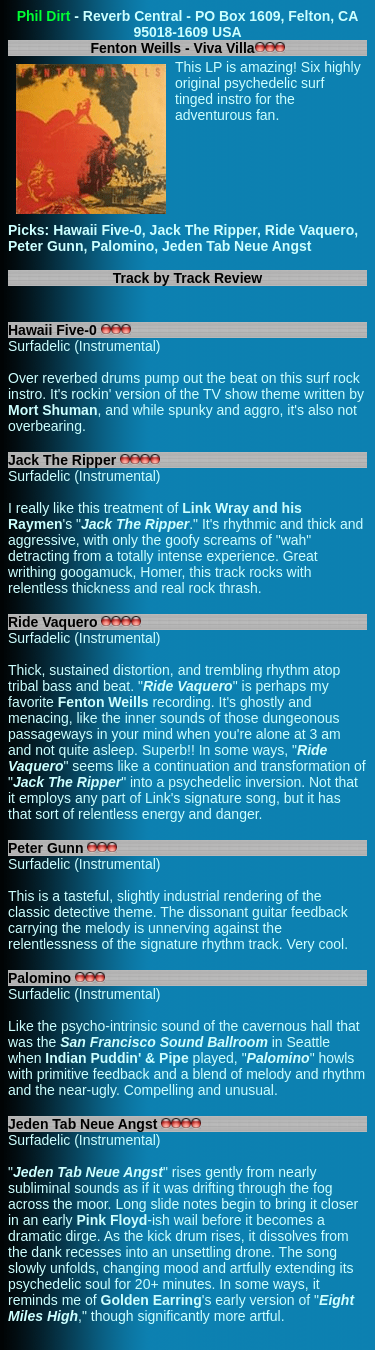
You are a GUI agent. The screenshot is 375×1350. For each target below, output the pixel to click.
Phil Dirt (44, 16)
